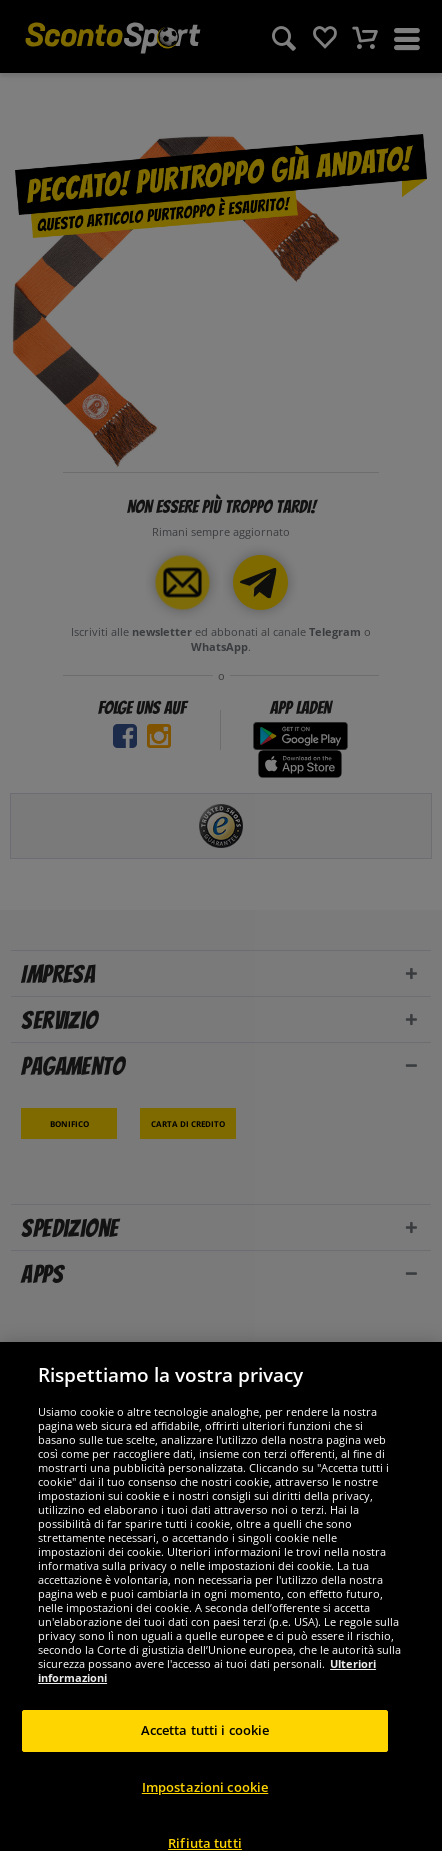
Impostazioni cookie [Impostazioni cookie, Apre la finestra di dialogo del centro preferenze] (205, 1799)
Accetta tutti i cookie (205, 1743)
